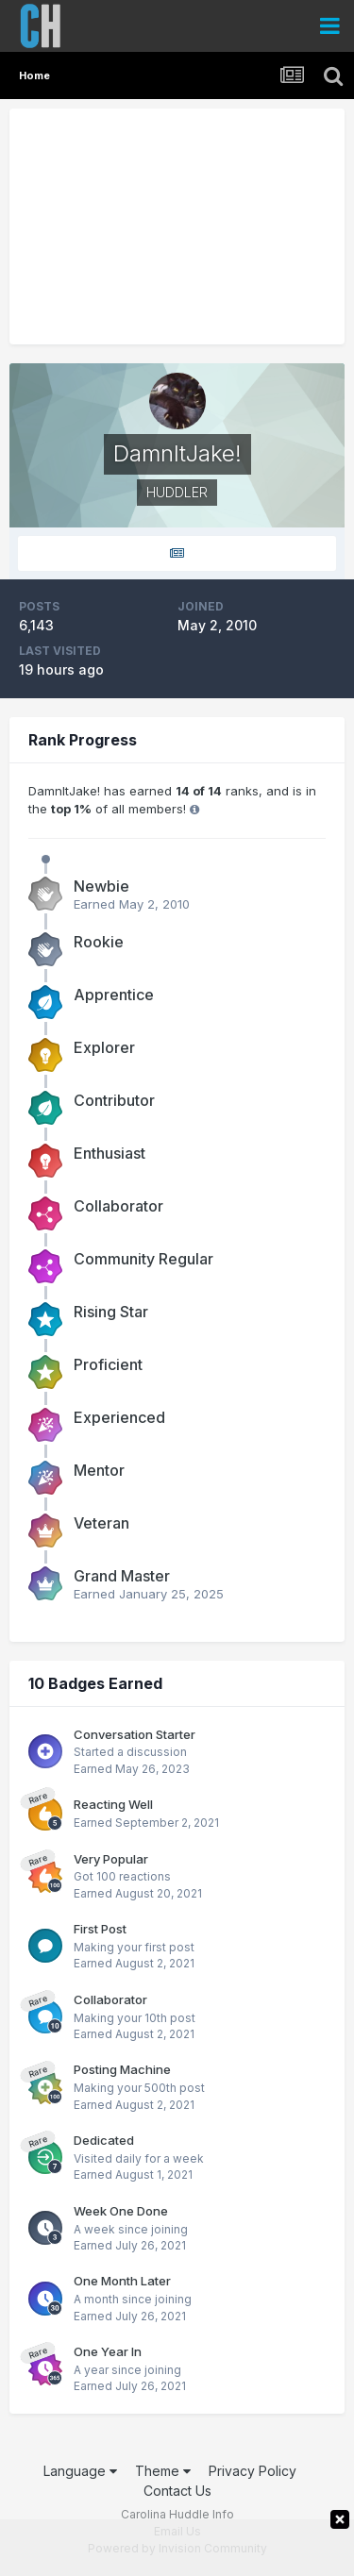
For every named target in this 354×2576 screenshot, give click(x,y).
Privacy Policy (252, 2471)
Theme (163, 2471)
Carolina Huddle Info (177, 2514)
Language (80, 2471)
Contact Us (177, 2491)
